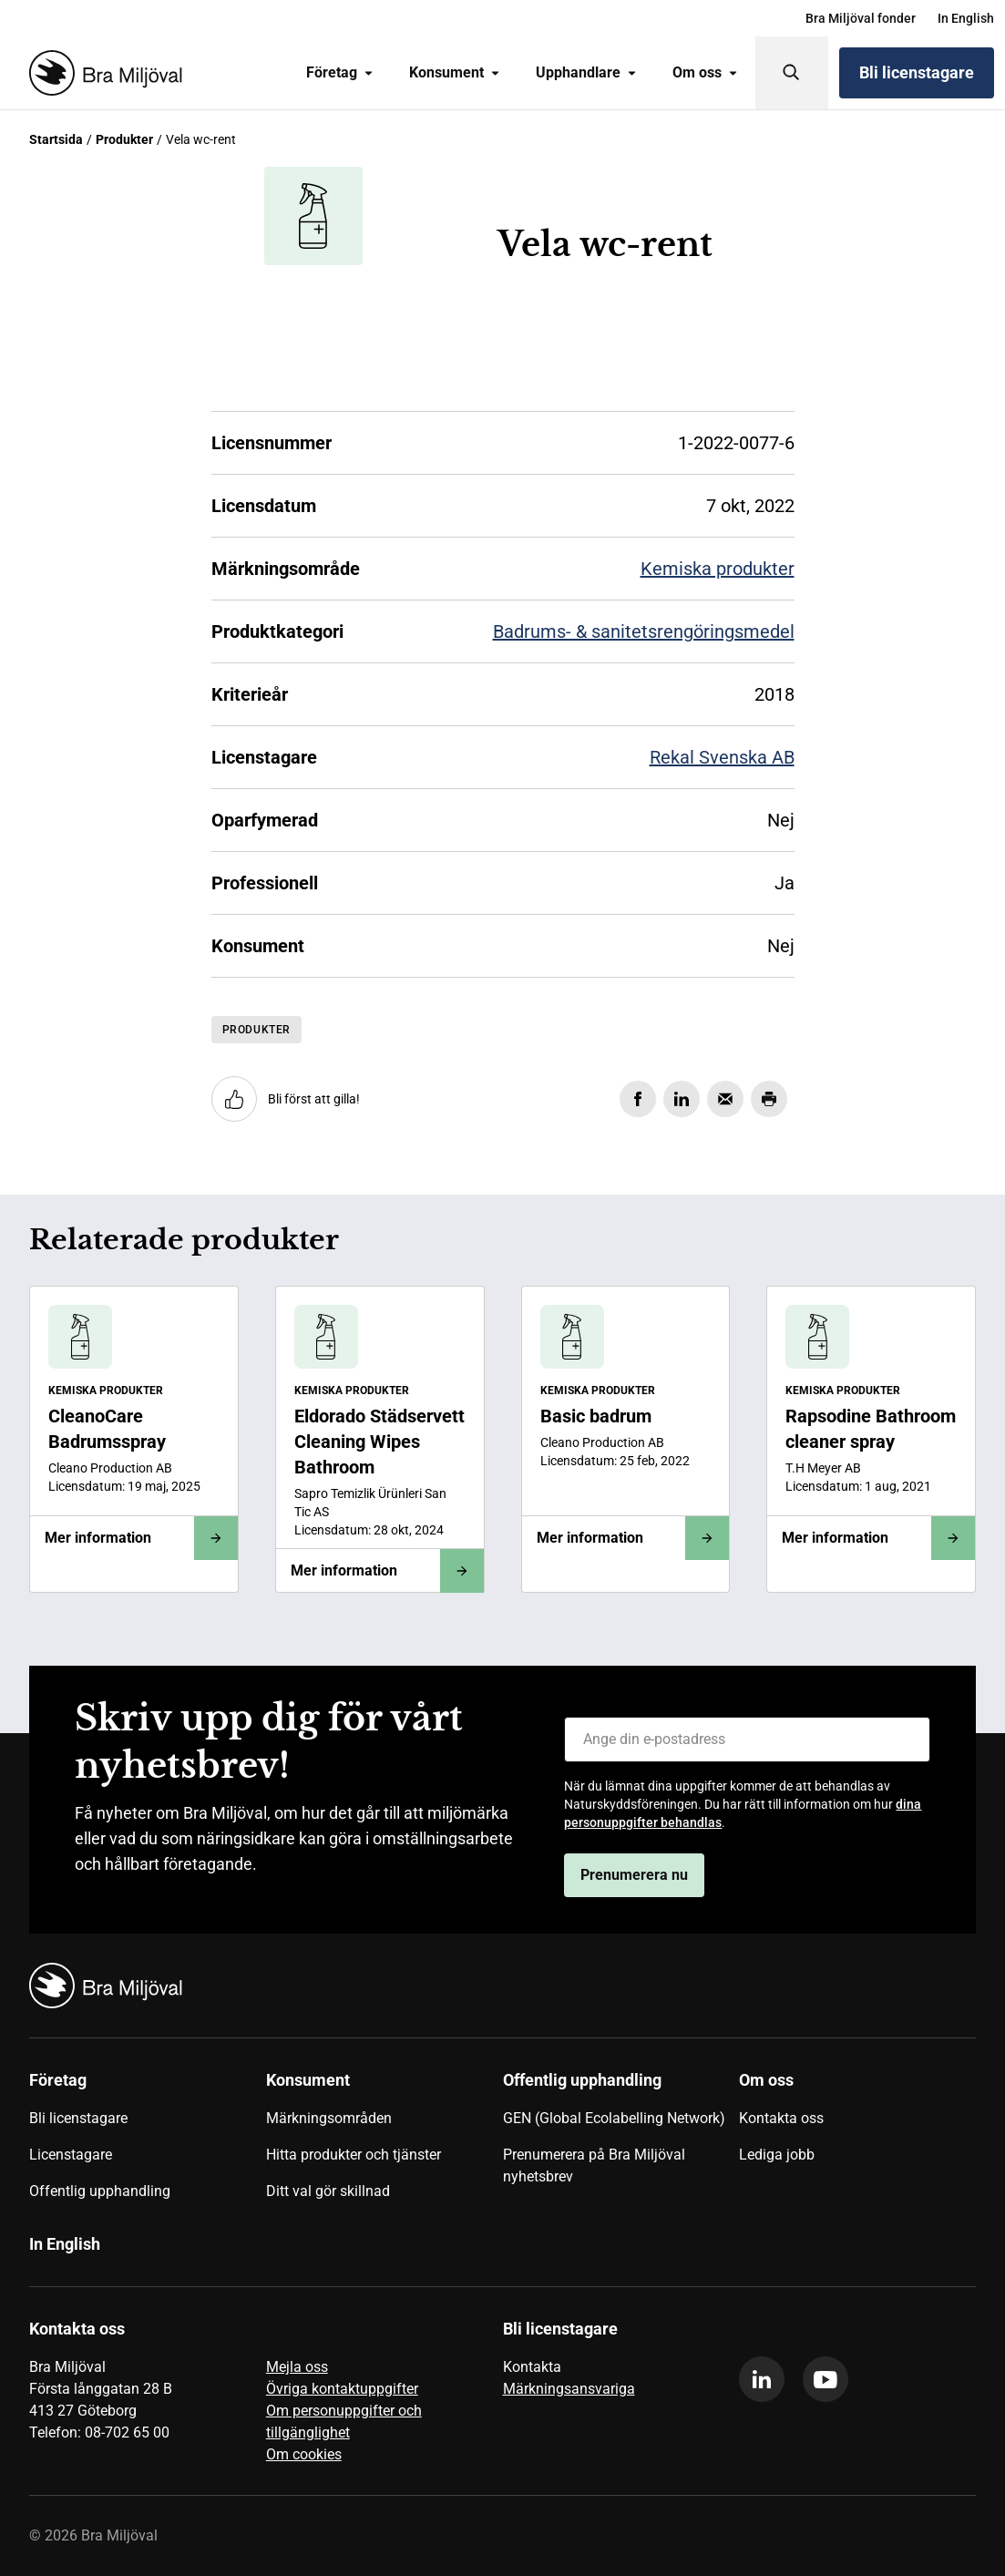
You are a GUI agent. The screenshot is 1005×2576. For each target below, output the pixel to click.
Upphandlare (586, 72)
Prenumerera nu (634, 1874)
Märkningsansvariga (569, 2388)
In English (966, 18)
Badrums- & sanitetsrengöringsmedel (644, 631)
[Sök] (791, 72)
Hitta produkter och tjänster (353, 2154)
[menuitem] (861, 18)
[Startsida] (102, 72)
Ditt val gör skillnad (328, 2191)
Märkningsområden (329, 2118)
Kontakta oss (781, 2118)
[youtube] (825, 2379)
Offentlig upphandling (99, 2191)
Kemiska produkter (718, 569)
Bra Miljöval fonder (860, 18)
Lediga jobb (777, 2154)
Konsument (454, 72)
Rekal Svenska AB (722, 757)
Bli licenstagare (916, 72)
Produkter (124, 139)
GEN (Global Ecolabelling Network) (614, 2118)
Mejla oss (297, 2367)
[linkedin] (762, 2379)
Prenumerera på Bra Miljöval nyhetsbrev (594, 2165)
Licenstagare (70, 2154)
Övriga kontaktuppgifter (342, 2388)
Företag (339, 72)
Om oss (704, 72)
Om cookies (304, 2454)
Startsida (56, 139)
